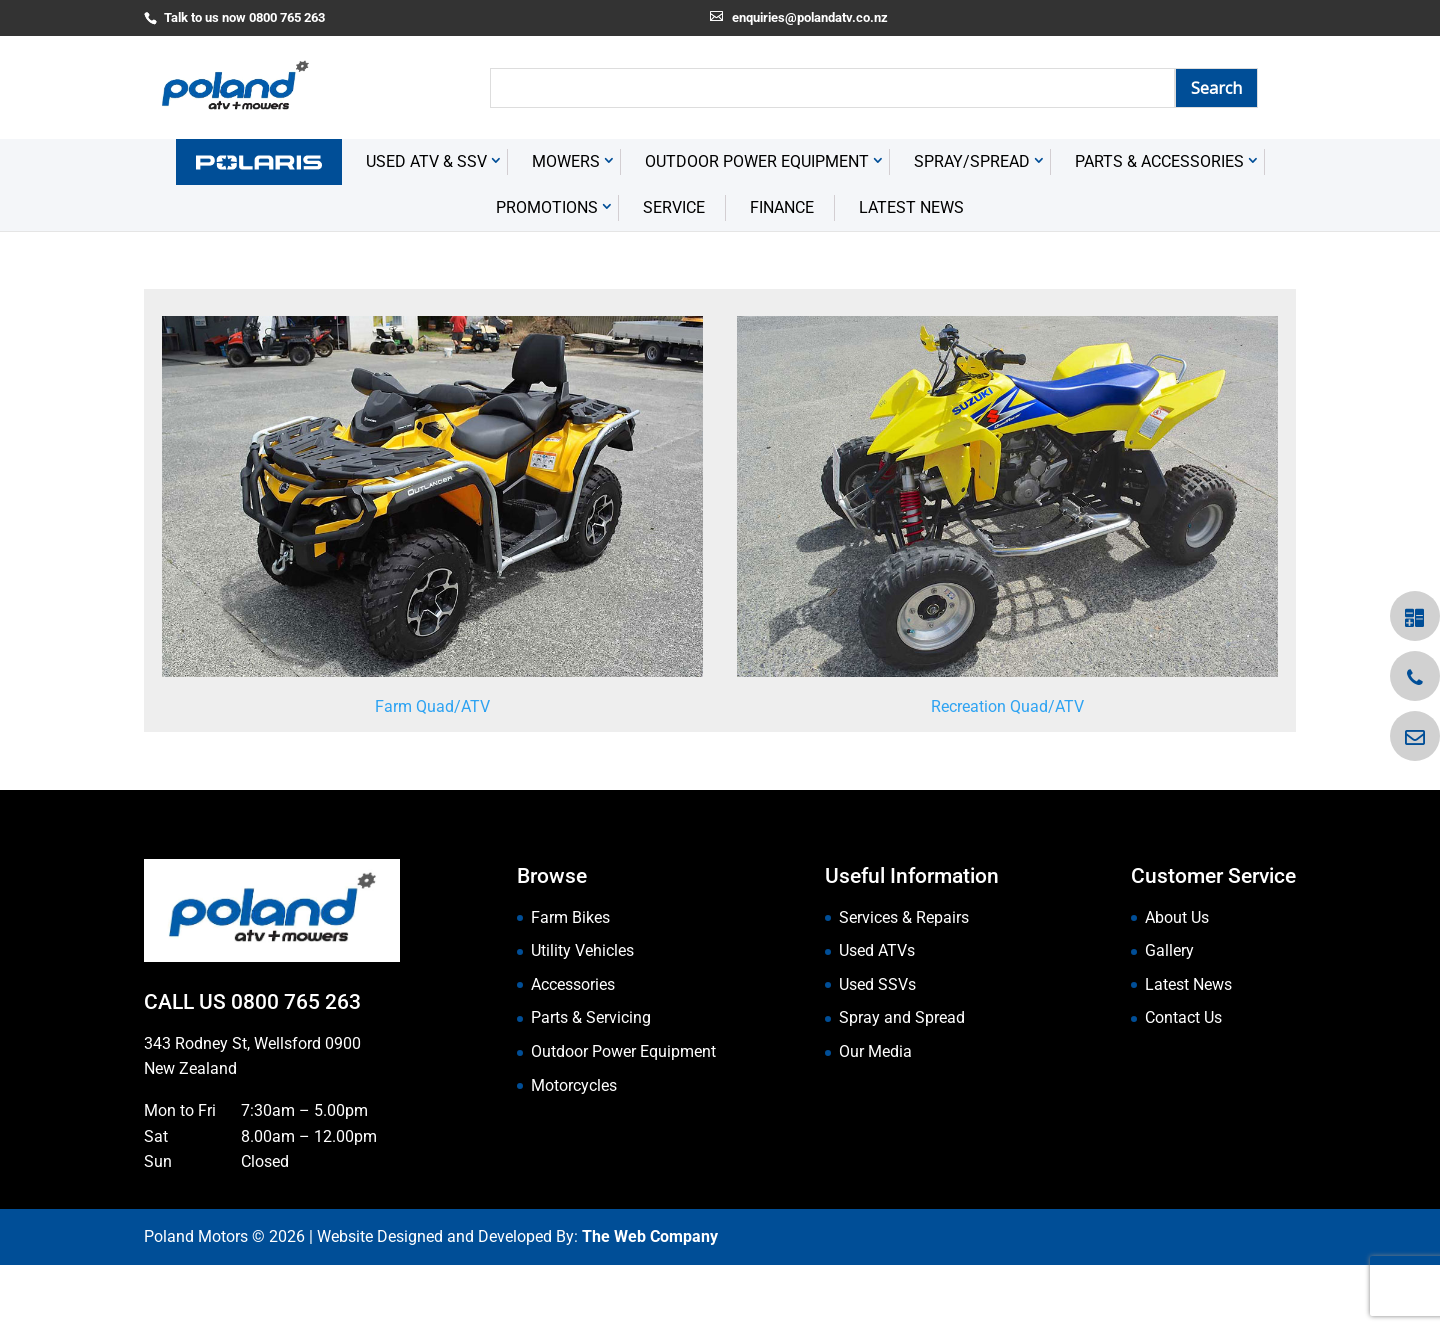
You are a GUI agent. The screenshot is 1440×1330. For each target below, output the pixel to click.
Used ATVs (877, 1016)
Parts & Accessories (1159, 227)
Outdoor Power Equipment (757, 227)
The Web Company (650, 1302)
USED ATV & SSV (426, 227)
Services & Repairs (904, 982)
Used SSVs (877, 1049)
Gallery (1169, 1016)
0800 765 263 (296, 1068)
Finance (782, 273)
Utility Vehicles (582, 1016)
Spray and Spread (902, 1083)
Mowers (566, 227)
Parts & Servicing (591, 1083)
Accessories (573, 1049)
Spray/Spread (972, 227)
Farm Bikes (570, 982)
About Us (1177, 982)
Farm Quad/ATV (432, 771)
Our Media (875, 1116)
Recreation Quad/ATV (1007, 771)
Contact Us (1183, 1083)
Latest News (911, 273)
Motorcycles (574, 1150)
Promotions (547, 273)
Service (674, 273)
